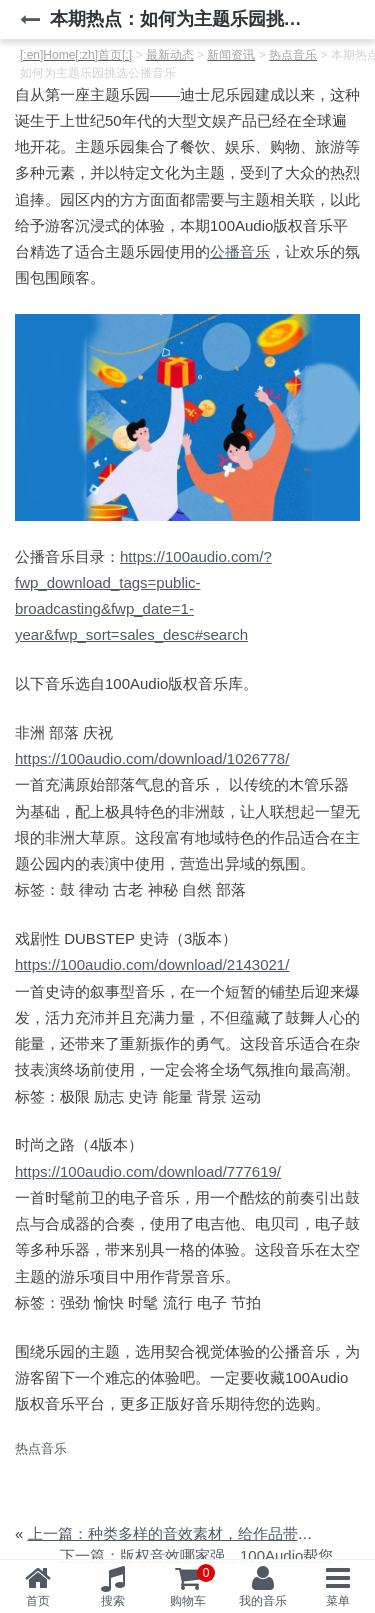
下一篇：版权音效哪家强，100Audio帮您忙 (204, 1555)
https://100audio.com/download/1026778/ (152, 758)
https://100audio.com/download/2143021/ (152, 964)
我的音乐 (263, 1601)
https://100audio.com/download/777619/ (148, 1171)
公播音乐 (240, 251)
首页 (38, 1601)
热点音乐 (41, 1448)
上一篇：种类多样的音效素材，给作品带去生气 (185, 1533)
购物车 (193, 1586)
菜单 (338, 1601)
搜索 (113, 1601)
